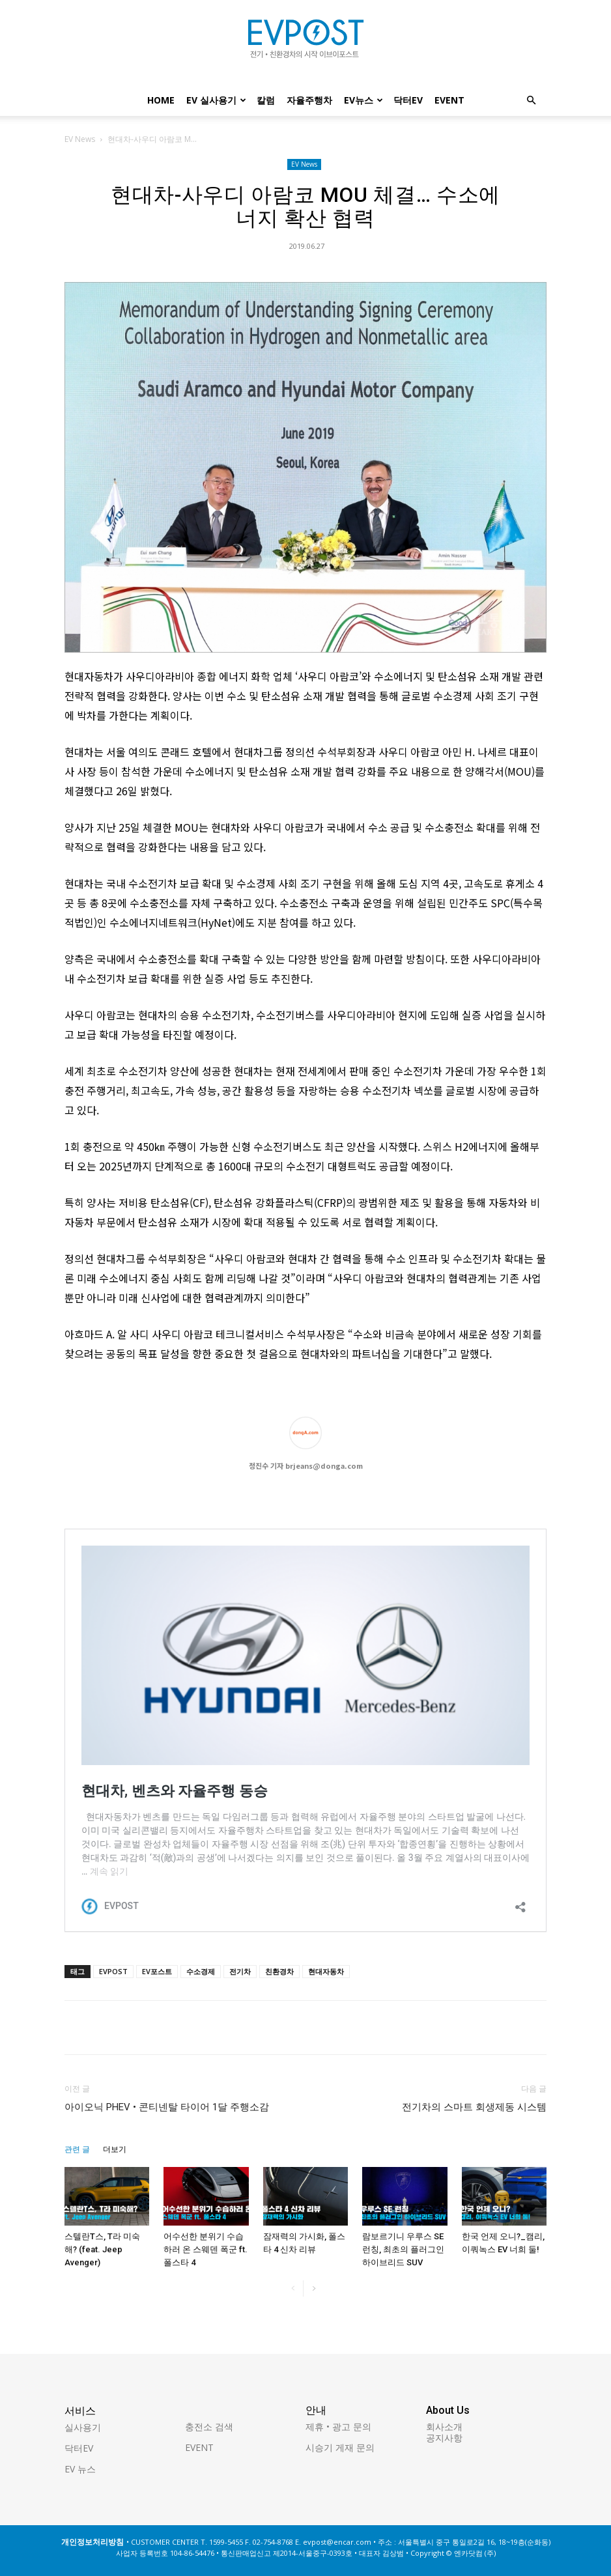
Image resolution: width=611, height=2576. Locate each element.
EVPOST (113, 1971)
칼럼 (266, 100)
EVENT (449, 100)
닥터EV (408, 100)
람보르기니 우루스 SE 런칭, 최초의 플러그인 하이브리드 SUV (403, 2249)
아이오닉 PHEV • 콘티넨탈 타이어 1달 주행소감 (166, 2107)
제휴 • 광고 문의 (338, 2426)
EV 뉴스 (80, 2469)
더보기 (114, 2149)
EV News (79, 139)
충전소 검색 (209, 2426)
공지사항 (444, 2437)
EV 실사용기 (216, 100)
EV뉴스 (363, 100)
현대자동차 (326, 1971)
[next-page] (314, 2288)
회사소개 (444, 2426)
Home (161, 100)
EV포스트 (157, 1971)
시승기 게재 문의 (340, 2447)
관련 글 (77, 2149)
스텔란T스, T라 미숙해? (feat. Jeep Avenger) (102, 2249)
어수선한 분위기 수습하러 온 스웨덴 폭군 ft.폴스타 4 (205, 2249)
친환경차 (279, 1971)
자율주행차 (309, 100)
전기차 (240, 1971)
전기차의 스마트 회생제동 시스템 (474, 2107)
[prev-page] (293, 2288)
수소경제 (200, 1971)
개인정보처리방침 (92, 2541)
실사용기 (82, 2427)
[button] (531, 100)
